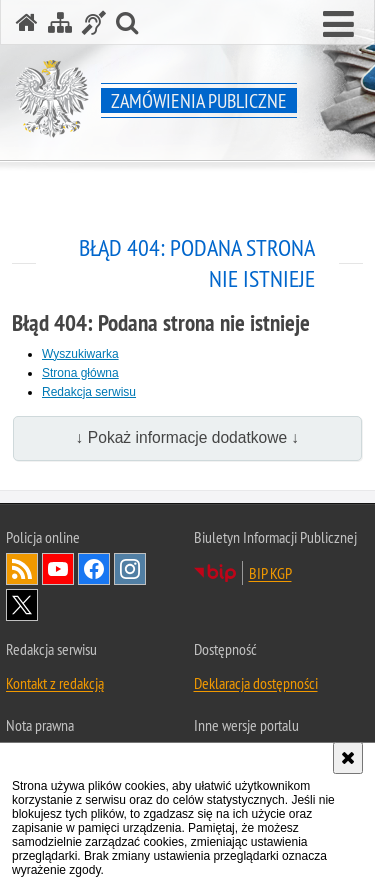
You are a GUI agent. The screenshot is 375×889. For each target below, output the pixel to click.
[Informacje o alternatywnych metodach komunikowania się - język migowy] (94, 22)
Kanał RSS (22, 569)
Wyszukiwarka (80, 354)
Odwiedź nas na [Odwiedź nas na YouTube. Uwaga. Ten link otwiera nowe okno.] (58, 569)
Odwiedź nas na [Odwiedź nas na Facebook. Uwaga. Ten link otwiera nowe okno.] (94, 569)
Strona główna (80, 373)
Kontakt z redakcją (55, 683)
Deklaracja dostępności (256, 683)
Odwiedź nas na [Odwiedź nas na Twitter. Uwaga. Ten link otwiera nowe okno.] (22, 605)
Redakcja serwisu (89, 392)
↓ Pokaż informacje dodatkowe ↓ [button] (188, 437)
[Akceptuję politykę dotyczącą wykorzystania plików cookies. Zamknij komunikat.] (348, 758)
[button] (338, 25)
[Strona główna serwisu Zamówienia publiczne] (27, 22)
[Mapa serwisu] (60, 22)
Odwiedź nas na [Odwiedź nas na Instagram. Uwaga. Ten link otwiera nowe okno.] (130, 569)
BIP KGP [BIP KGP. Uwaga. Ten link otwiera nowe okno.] (270, 573)
